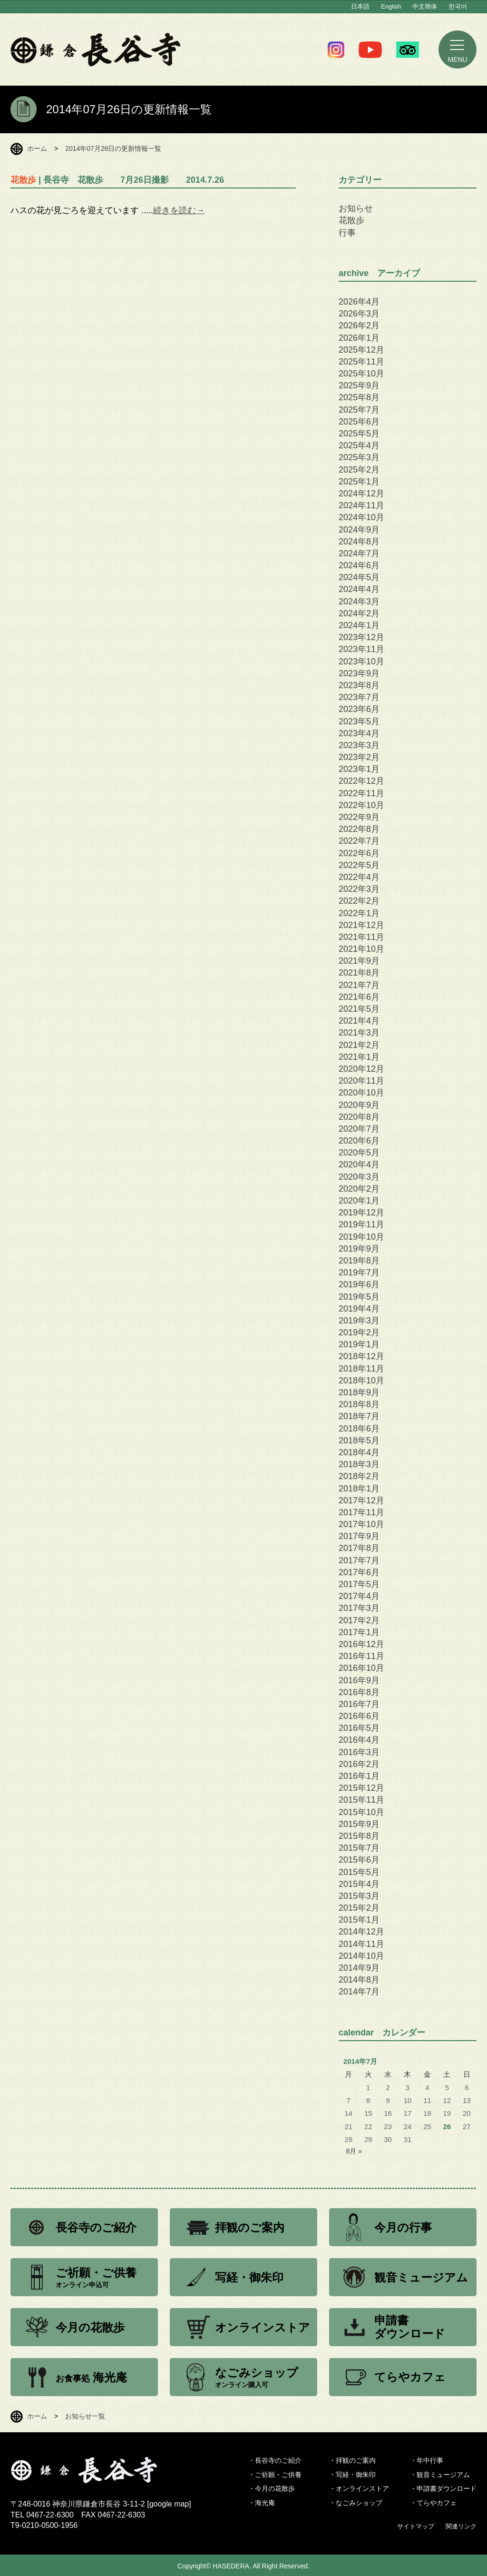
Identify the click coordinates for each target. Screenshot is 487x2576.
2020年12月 (361, 1069)
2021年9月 (359, 961)
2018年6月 (359, 1428)
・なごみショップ (355, 2503)
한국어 (457, 6)
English (391, 6)
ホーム (37, 148)
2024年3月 (359, 601)
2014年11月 (361, 1944)
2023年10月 (361, 661)
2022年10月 (361, 805)
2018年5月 (359, 1440)
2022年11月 (361, 793)
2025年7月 (359, 410)
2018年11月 (361, 1368)
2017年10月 (361, 1524)
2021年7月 (359, 985)
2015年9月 (359, 1824)
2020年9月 (359, 1105)
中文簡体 (424, 6)
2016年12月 (361, 1644)
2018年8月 (359, 1404)
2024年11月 (361, 505)
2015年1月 (359, 1920)
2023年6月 (359, 709)
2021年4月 (359, 1021)
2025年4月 (359, 445)
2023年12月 (361, 637)
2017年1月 (359, 1632)
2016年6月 (359, 1716)
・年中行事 (426, 2460)
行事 (347, 232)
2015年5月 (359, 1872)
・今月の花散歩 (271, 2488)
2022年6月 (359, 853)
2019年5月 (359, 1297)
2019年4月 (359, 1308)
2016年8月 (359, 1692)
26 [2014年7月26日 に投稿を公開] (447, 2127)
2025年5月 (359, 433)
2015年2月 (359, 1908)
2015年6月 (359, 1860)
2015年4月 (359, 1884)
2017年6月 (359, 1572)
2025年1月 (359, 481)
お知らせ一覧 (85, 2416)
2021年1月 (359, 1057)
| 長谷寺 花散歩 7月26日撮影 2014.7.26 (117, 180)
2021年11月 (361, 937)
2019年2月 (359, 1332)
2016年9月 (359, 1680)
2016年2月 (359, 1764)
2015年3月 (359, 1896)
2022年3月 (359, 889)
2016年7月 (359, 1704)
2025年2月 (359, 469)
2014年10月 (361, 1956)
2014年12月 (361, 1931)
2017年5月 (359, 1584)
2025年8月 (359, 397)
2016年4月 (359, 1740)
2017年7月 (359, 1560)
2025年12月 (361, 350)
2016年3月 (359, 1752)
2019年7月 (359, 1272)
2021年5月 (359, 1009)
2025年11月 (361, 361)
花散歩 (351, 220)
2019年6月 (359, 1284)
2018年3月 (359, 1464)
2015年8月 (359, 1836)
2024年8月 (359, 541)
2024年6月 (359, 565)
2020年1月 (359, 1200)
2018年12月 (361, 1356)
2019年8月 (359, 1260)
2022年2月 (359, 901)
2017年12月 (361, 1500)
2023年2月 (359, 757)
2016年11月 (361, 1656)
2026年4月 (359, 301)
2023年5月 (359, 721)
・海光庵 (261, 2503)
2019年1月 (359, 1344)
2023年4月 (359, 733)
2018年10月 (361, 1380)
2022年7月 (359, 841)
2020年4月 (359, 1164)
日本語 (360, 6)
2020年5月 (359, 1152)
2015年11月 (361, 1800)
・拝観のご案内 (352, 2460)
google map (169, 2504)
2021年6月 (359, 997)
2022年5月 (359, 865)
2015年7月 (359, 1848)
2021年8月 (359, 972)
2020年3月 (359, 1177)
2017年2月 (359, 1620)
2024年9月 (359, 529)
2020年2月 (359, 1189)
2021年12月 (361, 925)
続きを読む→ (179, 210)
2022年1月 (359, 913)
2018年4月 (359, 1452)
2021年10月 (361, 949)
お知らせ (356, 208)
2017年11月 (361, 1512)
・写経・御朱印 (352, 2474)
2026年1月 (359, 338)
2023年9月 (359, 673)
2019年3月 (359, 1320)
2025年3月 (359, 457)
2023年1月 (359, 769)
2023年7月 (359, 697)
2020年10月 (361, 1092)
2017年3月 (359, 1608)
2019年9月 (359, 1248)
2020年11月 (361, 1081)
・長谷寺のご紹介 (275, 2460)
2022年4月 (359, 877)
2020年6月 (359, 1140)
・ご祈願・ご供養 (275, 2474)
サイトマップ (415, 2526)
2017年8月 (359, 1548)
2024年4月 (359, 589)
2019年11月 (361, 1224)
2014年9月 (359, 1968)
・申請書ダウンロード (443, 2488)
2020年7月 (359, 1129)
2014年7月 (359, 1991)
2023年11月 (361, 649)
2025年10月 (361, 373)
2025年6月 (359, 421)
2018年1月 (359, 1488)
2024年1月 (359, 625)
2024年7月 (359, 553)
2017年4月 (359, 1596)
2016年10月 (361, 1668)
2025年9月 (359, 385)
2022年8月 (359, 829)
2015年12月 (361, 1788)
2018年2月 (359, 1476)
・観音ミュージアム (440, 2474)
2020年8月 (359, 1117)
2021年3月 (359, 1032)
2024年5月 (359, 577)
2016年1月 (359, 1776)
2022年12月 (361, 781)
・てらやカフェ (433, 2503)
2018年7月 (359, 1416)
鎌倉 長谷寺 (95, 49)
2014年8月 (359, 1979)
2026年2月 (359, 325)
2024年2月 (359, 613)
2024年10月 (361, 517)
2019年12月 (361, 1212)
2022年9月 (359, 817)
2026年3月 (359, 313)
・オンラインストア (359, 2488)
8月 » (354, 2151)
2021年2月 (359, 1045)
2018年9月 (359, 1392)
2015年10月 (361, 1812)
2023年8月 (359, 685)
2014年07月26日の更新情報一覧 (113, 148)
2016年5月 (359, 1728)
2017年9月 (359, 1536)
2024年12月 (361, 493)
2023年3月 (359, 745)
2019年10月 (361, 1237)
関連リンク (461, 2526)
